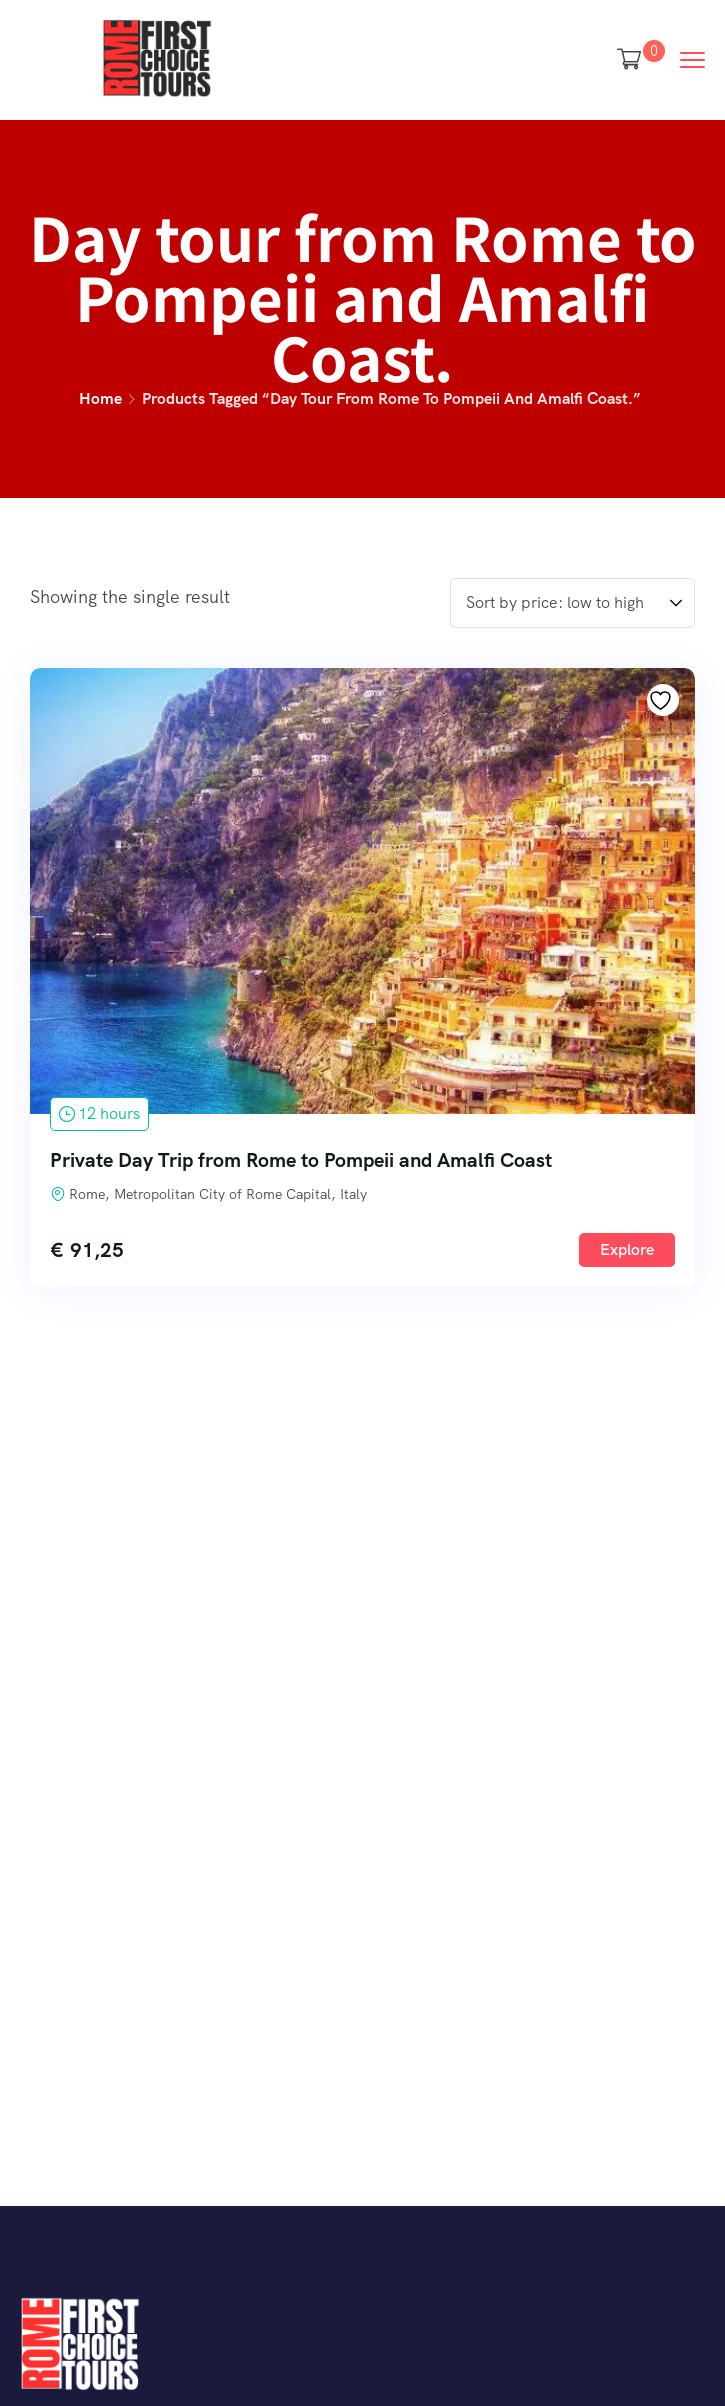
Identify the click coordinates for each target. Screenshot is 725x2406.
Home (100, 398)
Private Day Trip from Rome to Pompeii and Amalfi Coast (301, 1160)
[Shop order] (572, 603)
